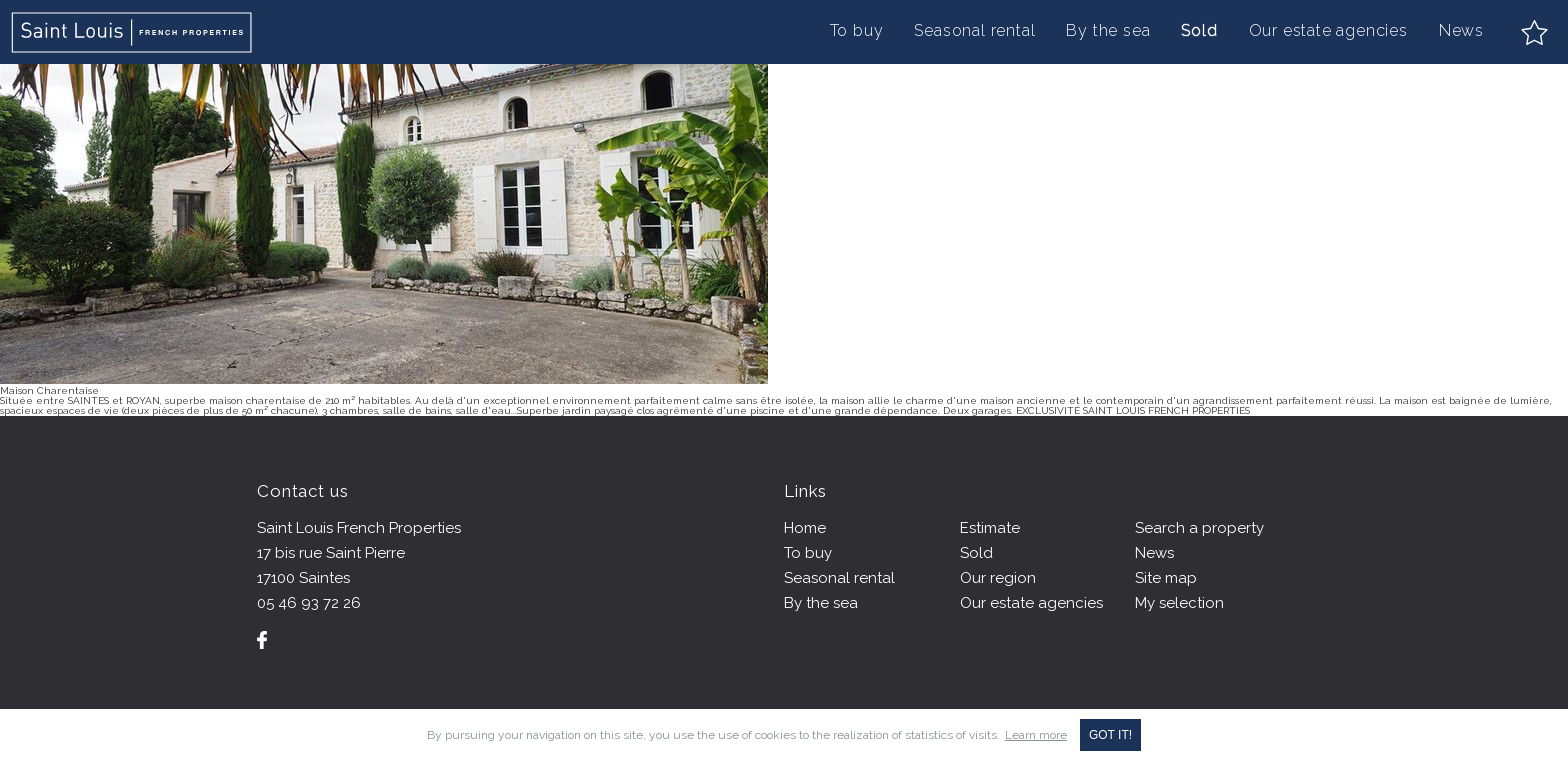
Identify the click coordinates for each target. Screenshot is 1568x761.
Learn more (1036, 735)
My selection (1179, 603)
